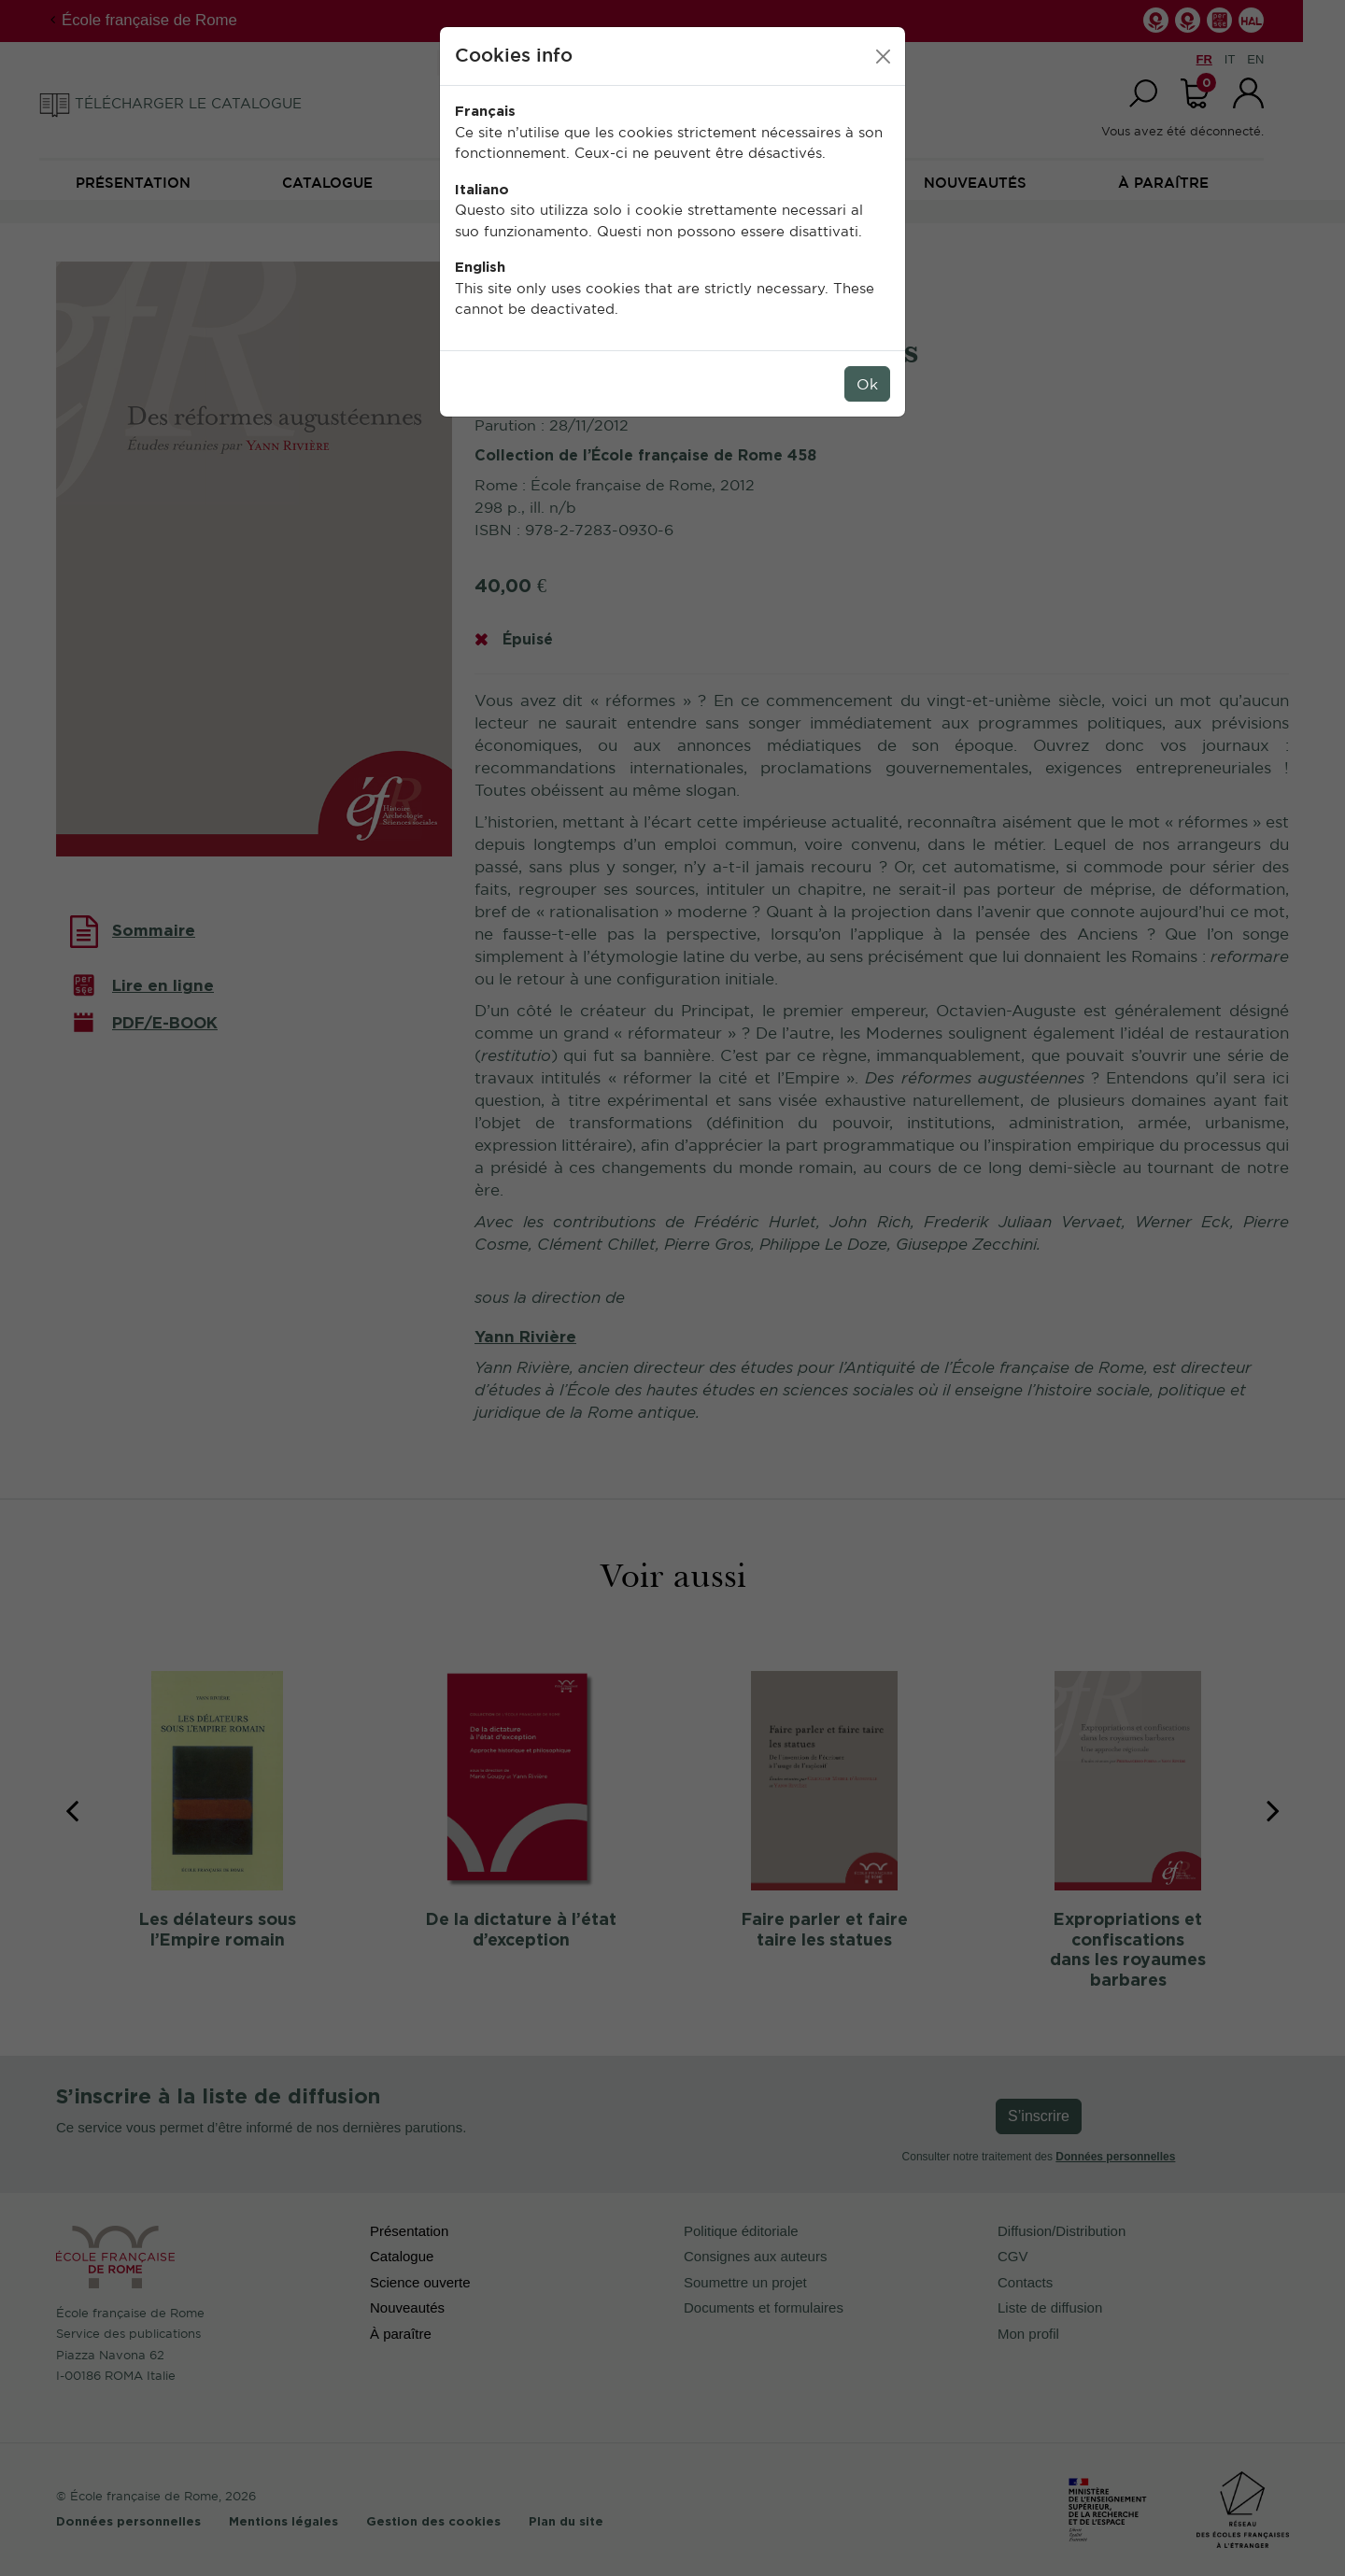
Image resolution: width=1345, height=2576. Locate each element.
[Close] (883, 56)
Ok (867, 383)
